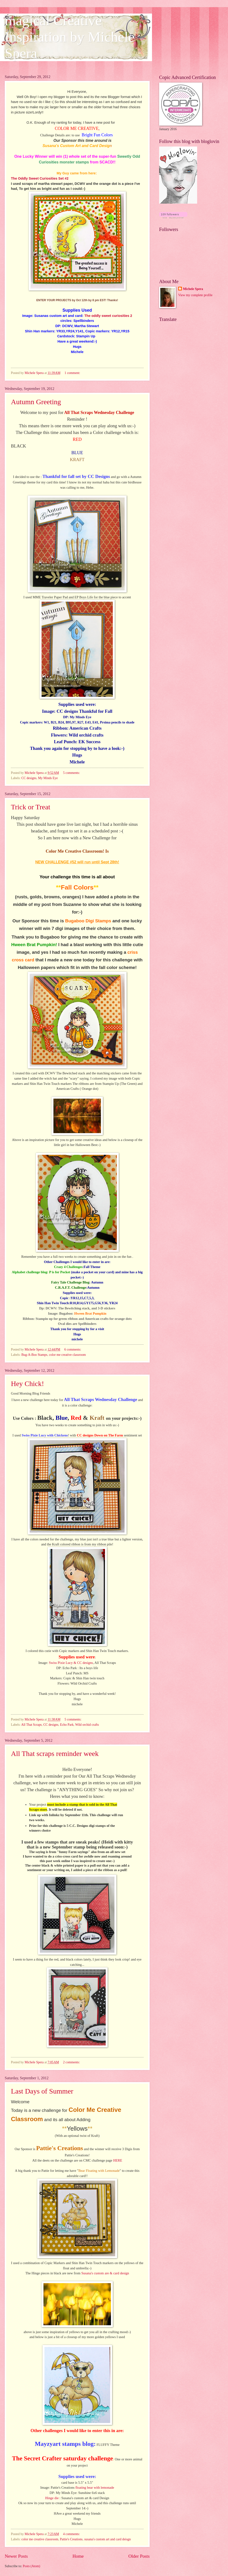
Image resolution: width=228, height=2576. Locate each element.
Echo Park (67, 1724)
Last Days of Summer (42, 2091)
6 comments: (73, 1349)
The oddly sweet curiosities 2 (108, 316)
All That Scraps (31, 1724)
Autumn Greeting (36, 402)
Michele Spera (193, 289)
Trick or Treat (30, 807)
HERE (117, 2160)
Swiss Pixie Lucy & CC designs (71, 1663)
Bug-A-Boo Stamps (34, 1355)
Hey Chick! (27, 1383)
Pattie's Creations (71, 2539)
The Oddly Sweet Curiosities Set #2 (39, 178)
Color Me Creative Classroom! (75, 851)
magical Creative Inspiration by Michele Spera (70, 37)
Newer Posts (16, 2556)
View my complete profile (195, 295)
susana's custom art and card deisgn (107, 2539)
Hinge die (52, 2498)
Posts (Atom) (31, 2566)
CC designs (28, 778)
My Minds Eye (48, 778)
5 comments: (72, 773)
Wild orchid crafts (87, 1724)
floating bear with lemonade (94, 2487)
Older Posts (139, 2556)
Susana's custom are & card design (105, 2273)
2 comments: (72, 2062)
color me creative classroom (67, 1355)
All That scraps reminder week (55, 1753)
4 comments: (72, 2534)
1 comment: (73, 373)
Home (78, 2556)
